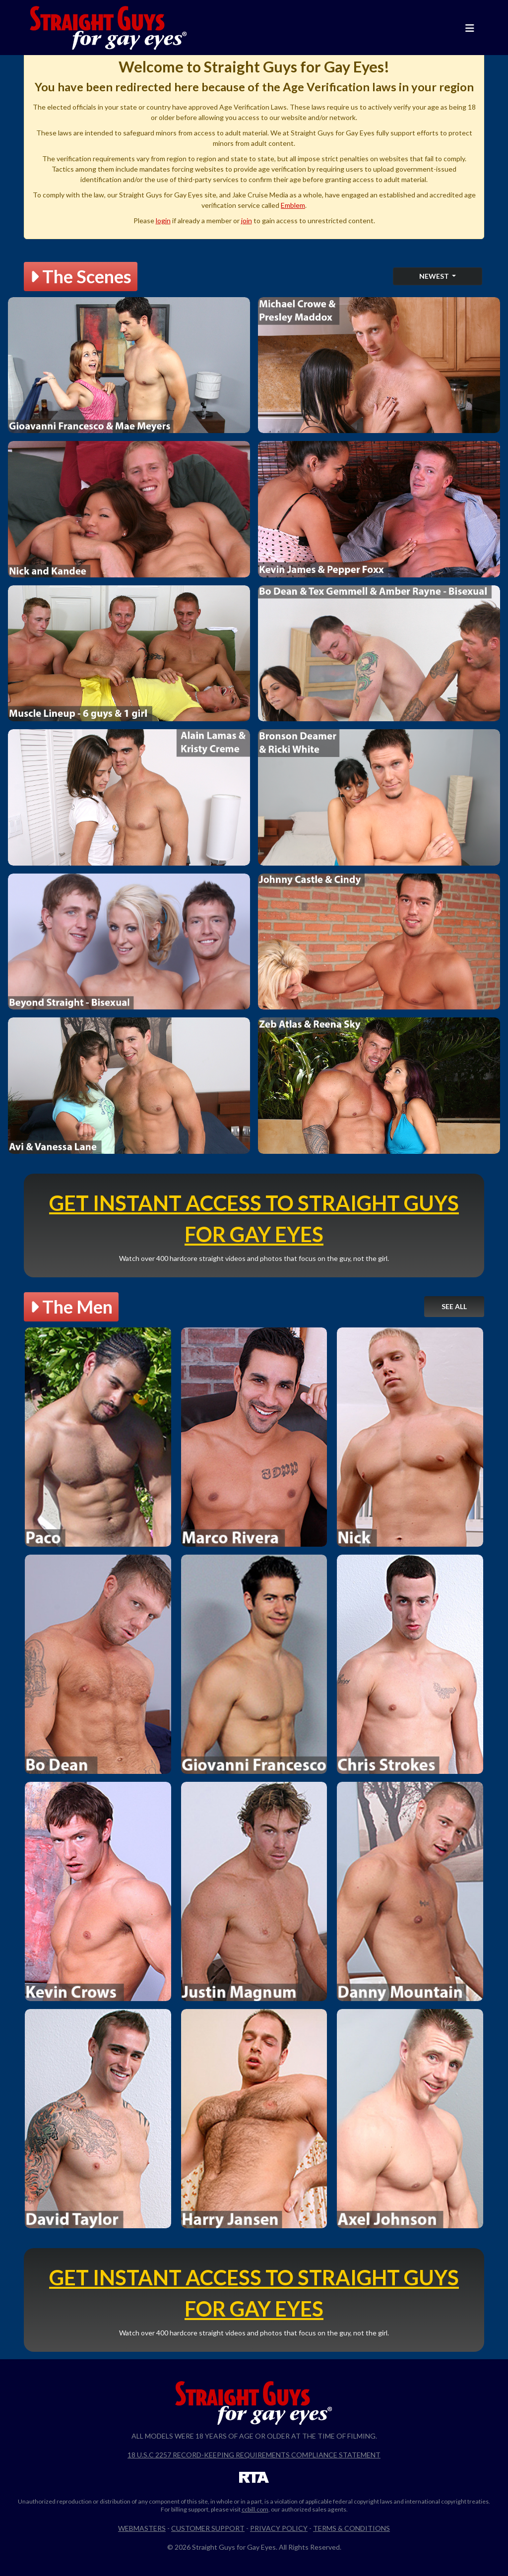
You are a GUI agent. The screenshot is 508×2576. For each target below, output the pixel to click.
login (163, 220)
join (246, 220)
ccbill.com (255, 2509)
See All (454, 1306)
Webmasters (142, 2528)
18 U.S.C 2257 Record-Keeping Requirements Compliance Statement (254, 2454)
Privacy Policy (279, 2528)
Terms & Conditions (351, 2528)
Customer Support (208, 2528)
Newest (434, 276)
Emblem (293, 205)
